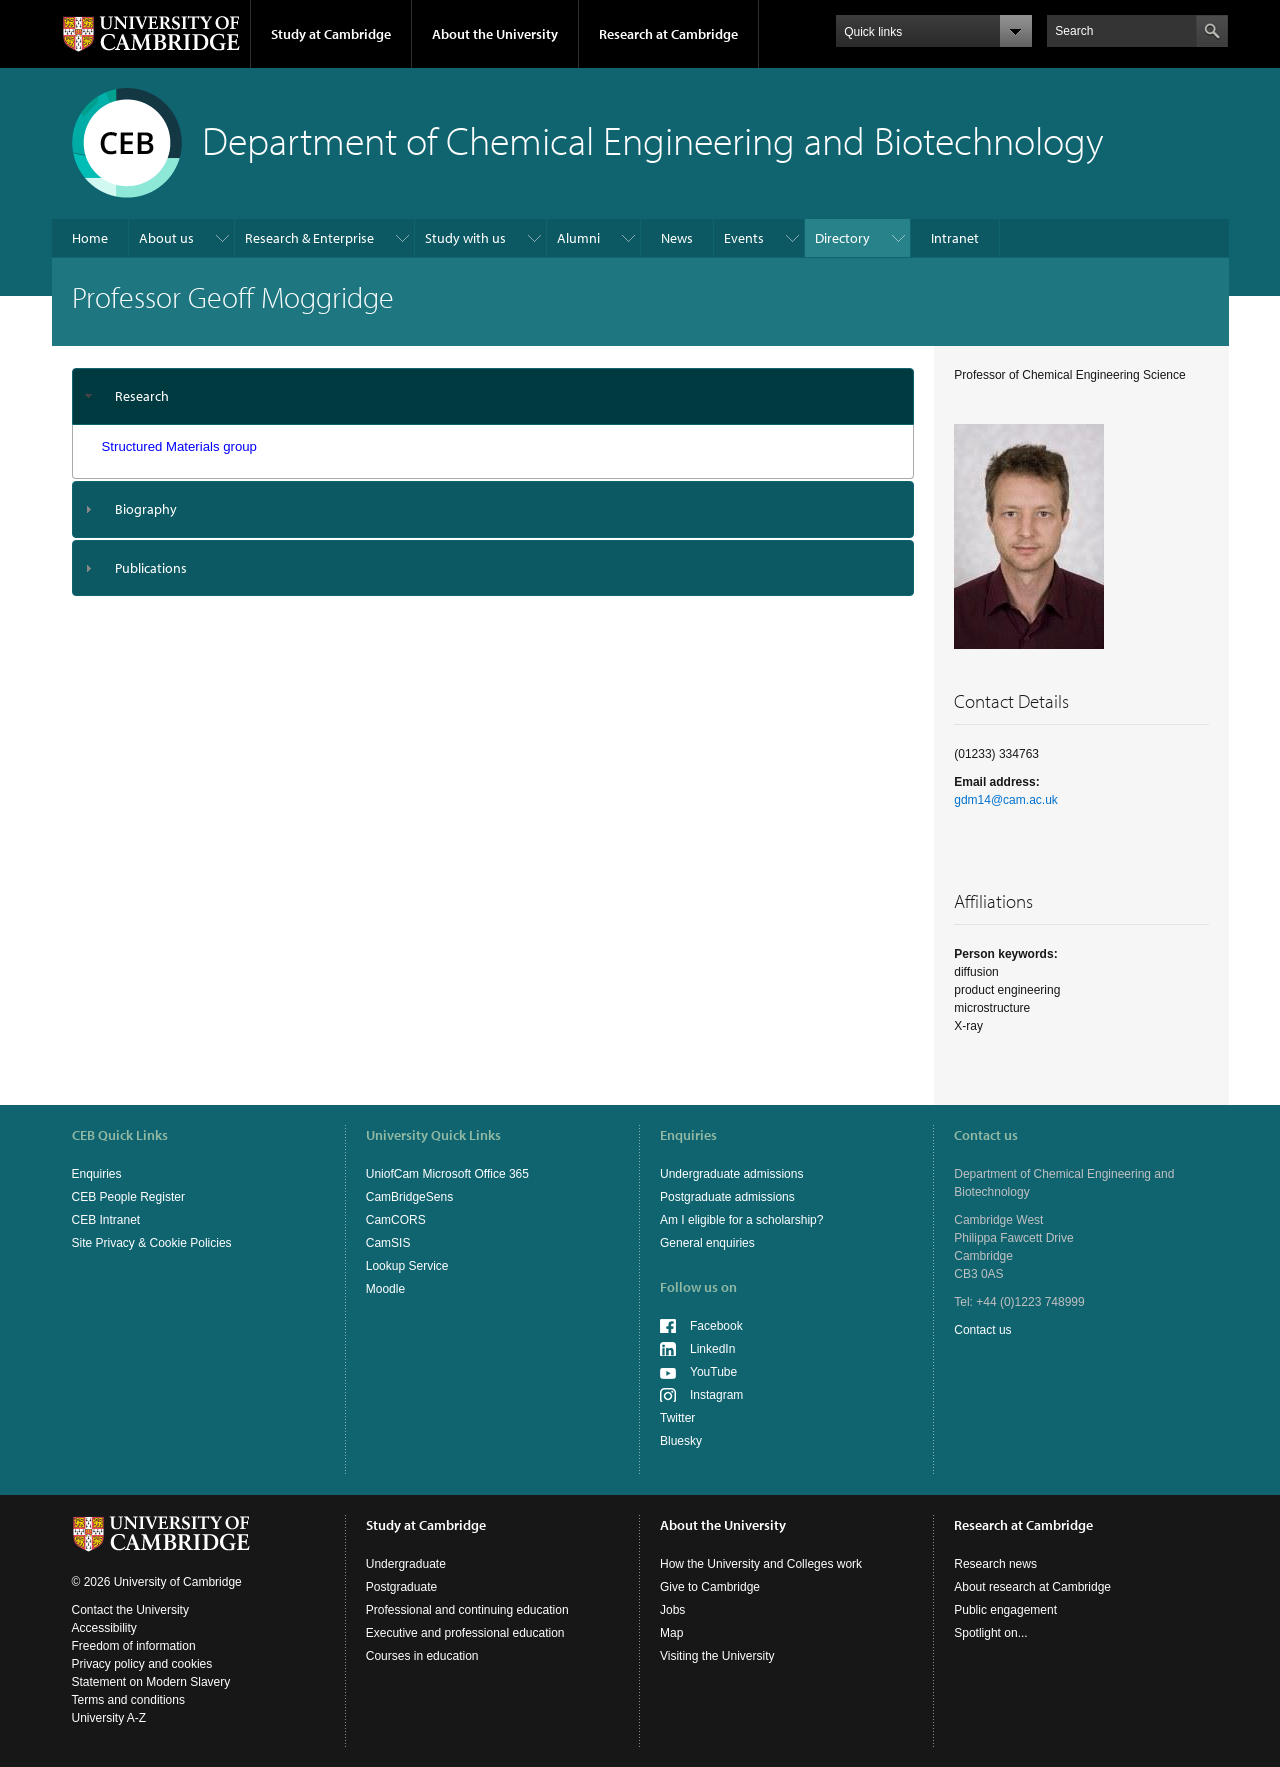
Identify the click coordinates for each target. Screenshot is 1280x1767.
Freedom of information (134, 1646)
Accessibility (104, 1628)
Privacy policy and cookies (142, 1664)
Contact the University (130, 1610)
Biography (146, 509)
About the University (495, 34)
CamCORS (396, 1220)
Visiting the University (717, 1656)
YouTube (713, 1372)
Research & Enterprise (309, 238)
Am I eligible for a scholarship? (741, 1220)
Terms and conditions (128, 1700)
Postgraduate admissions (727, 1197)
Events (744, 238)
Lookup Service (407, 1266)
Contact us (982, 1330)
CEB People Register (128, 1197)
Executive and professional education (465, 1633)
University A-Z (109, 1718)
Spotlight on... (990, 1633)
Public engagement (1005, 1610)
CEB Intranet (106, 1220)
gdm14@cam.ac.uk (1006, 800)
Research (142, 396)
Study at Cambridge (331, 34)
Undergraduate (406, 1564)
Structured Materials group (179, 446)
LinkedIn (712, 1349)
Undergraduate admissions (731, 1174)
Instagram (716, 1395)
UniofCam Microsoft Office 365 (447, 1174)
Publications (151, 568)
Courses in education (422, 1656)
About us (166, 238)
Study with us (465, 238)
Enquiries (97, 1174)
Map (671, 1633)
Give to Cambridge (710, 1587)
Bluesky (681, 1441)
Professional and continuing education (467, 1610)
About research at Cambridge (1032, 1587)
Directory (842, 238)
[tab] (493, 396)
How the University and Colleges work (761, 1564)
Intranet (955, 238)
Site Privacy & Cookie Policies (152, 1243)
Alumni (578, 238)
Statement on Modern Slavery (151, 1682)
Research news (995, 1564)
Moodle (385, 1289)
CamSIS (388, 1243)
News (677, 238)
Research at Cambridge (668, 34)
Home (90, 238)
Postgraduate (401, 1587)
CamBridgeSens (409, 1197)
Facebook (716, 1326)
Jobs (672, 1610)
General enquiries (707, 1243)
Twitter (677, 1418)
